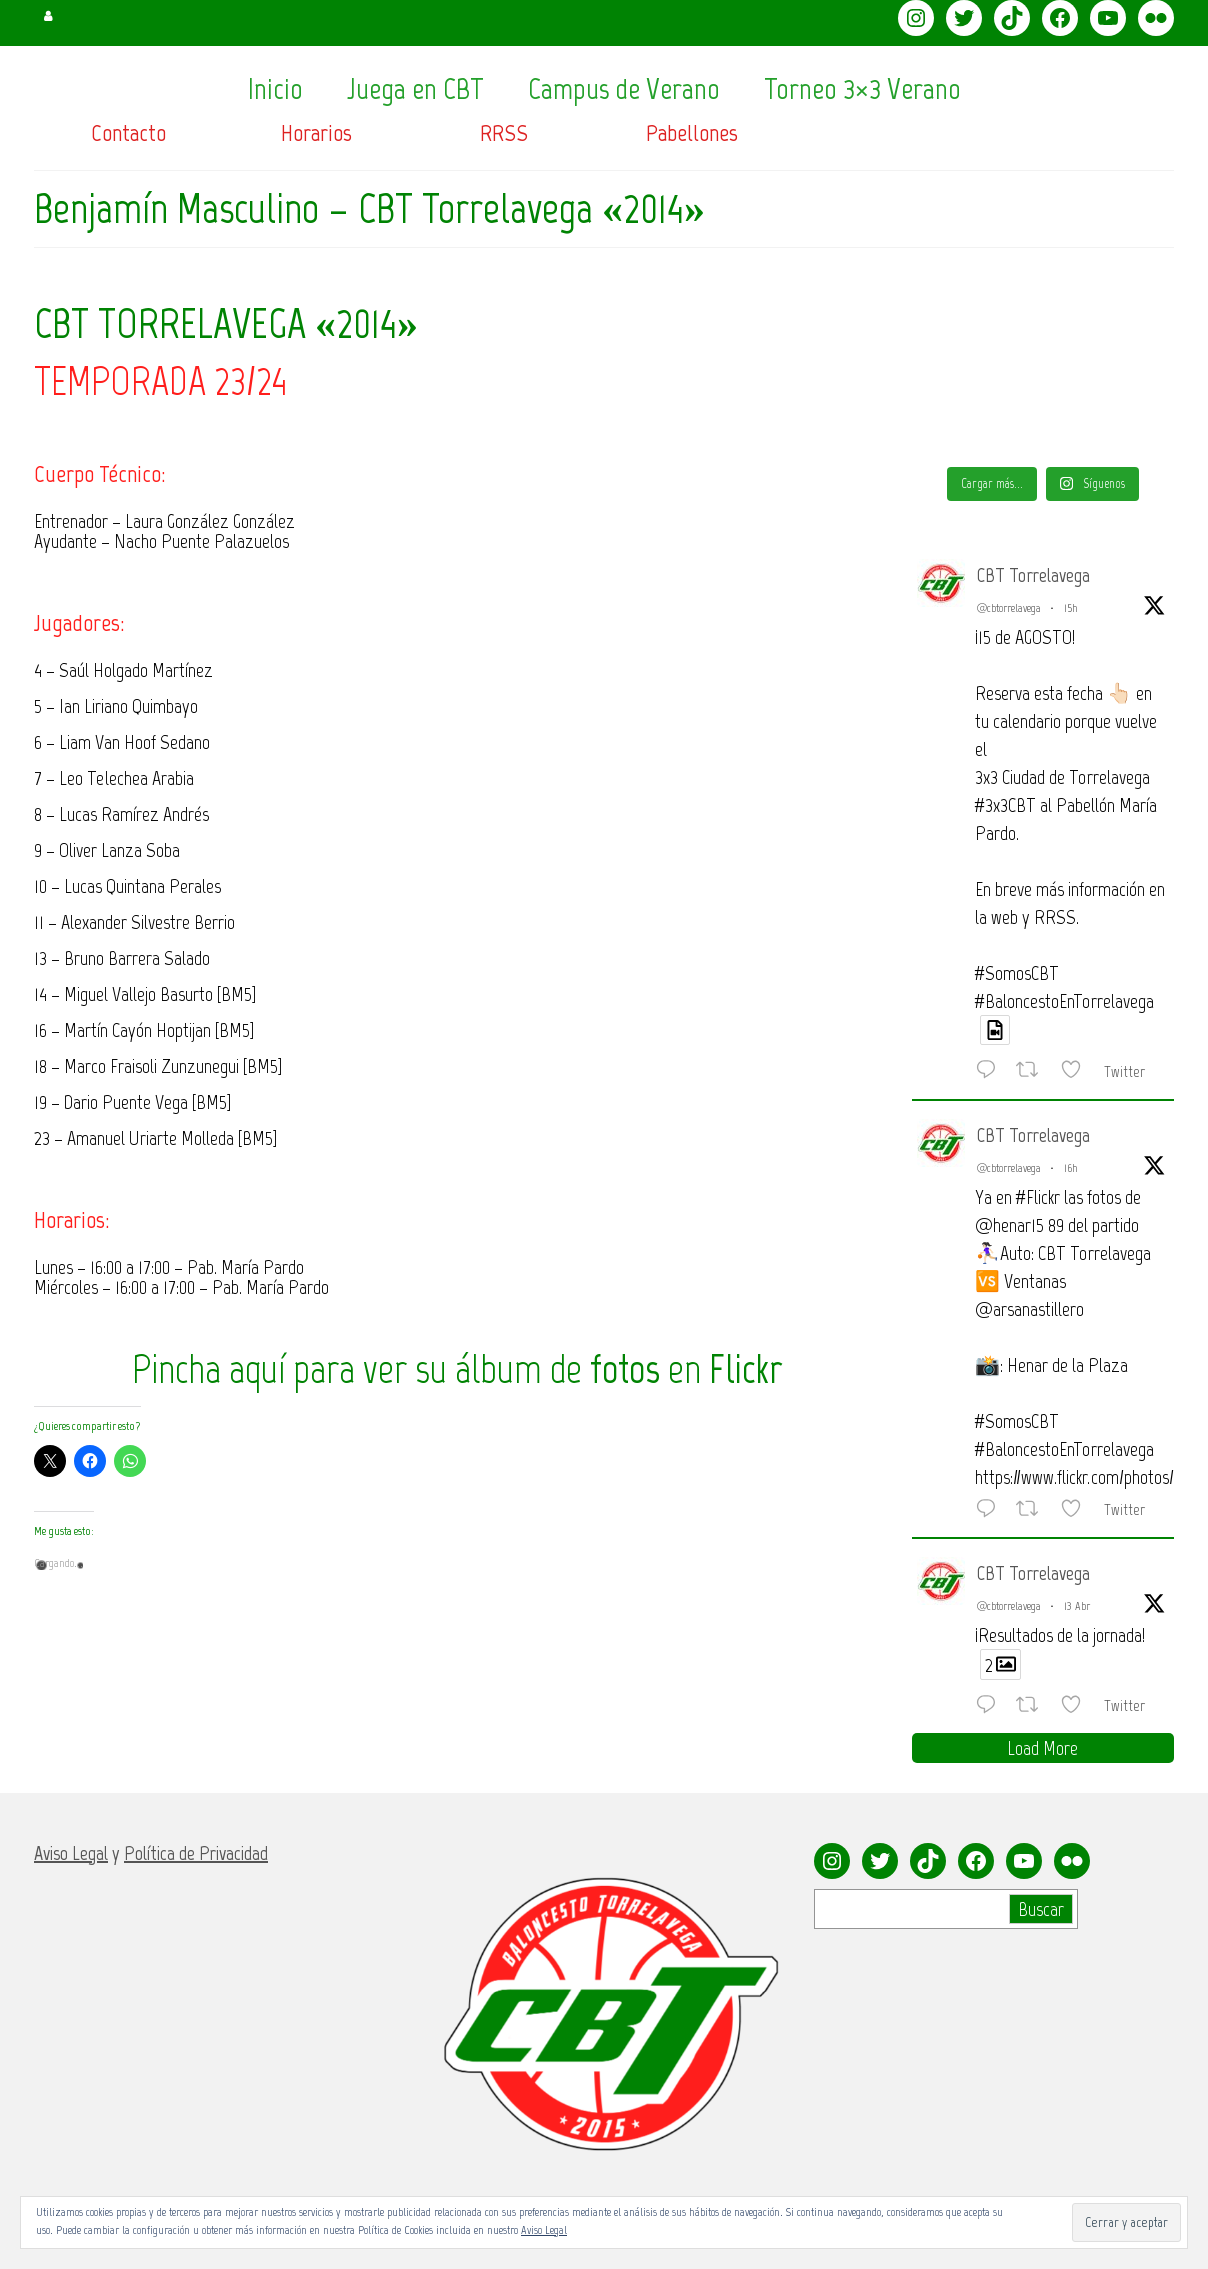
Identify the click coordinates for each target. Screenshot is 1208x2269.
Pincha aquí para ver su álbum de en (457, 1369)
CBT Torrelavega (1033, 575)
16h (1071, 1168)
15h (1071, 608)
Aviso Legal (544, 2230)
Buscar (1041, 1909)
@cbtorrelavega (1009, 608)
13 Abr (1077, 1606)
